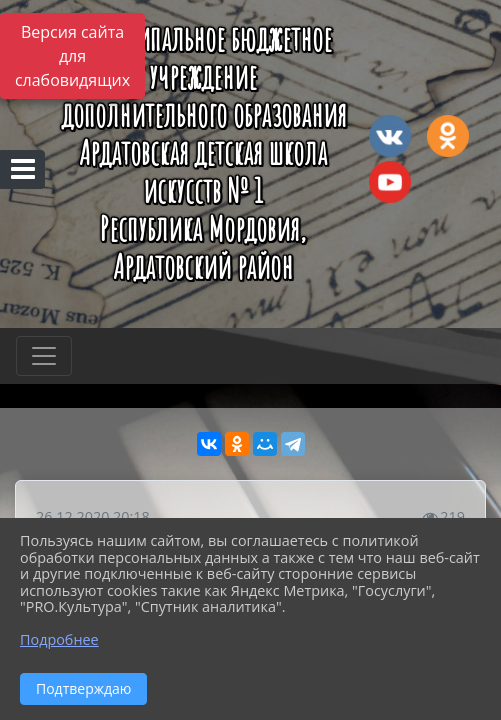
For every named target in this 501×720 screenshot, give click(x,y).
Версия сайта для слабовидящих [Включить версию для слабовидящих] (72, 56)
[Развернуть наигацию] (44, 356)
